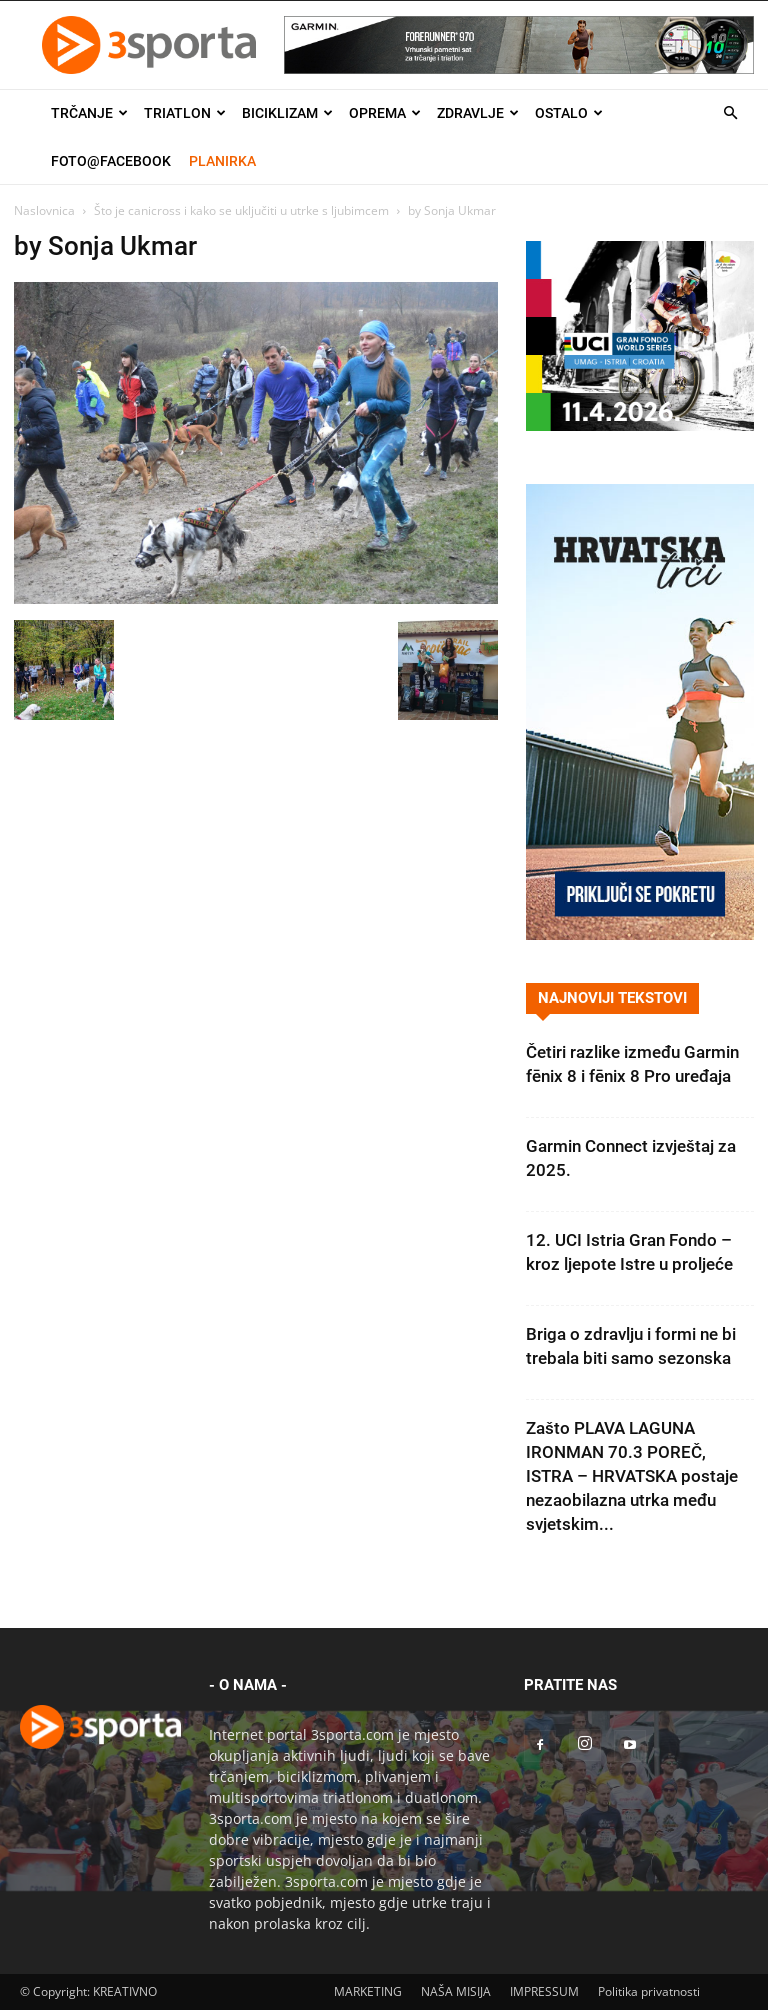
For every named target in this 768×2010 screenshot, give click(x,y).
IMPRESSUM (544, 1991)
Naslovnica (44, 210)
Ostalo (569, 113)
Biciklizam (287, 113)
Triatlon (185, 113)
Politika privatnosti (649, 1991)
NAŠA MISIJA (456, 1991)
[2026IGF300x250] (640, 425)
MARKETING (368, 1991)
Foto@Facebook (111, 161)
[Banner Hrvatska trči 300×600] (640, 934)
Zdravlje (478, 113)
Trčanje (89, 113)
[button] (730, 113)
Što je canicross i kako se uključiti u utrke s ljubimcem (241, 210)
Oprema (385, 113)
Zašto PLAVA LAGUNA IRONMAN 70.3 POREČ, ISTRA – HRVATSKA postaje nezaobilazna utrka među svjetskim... (632, 1476)
